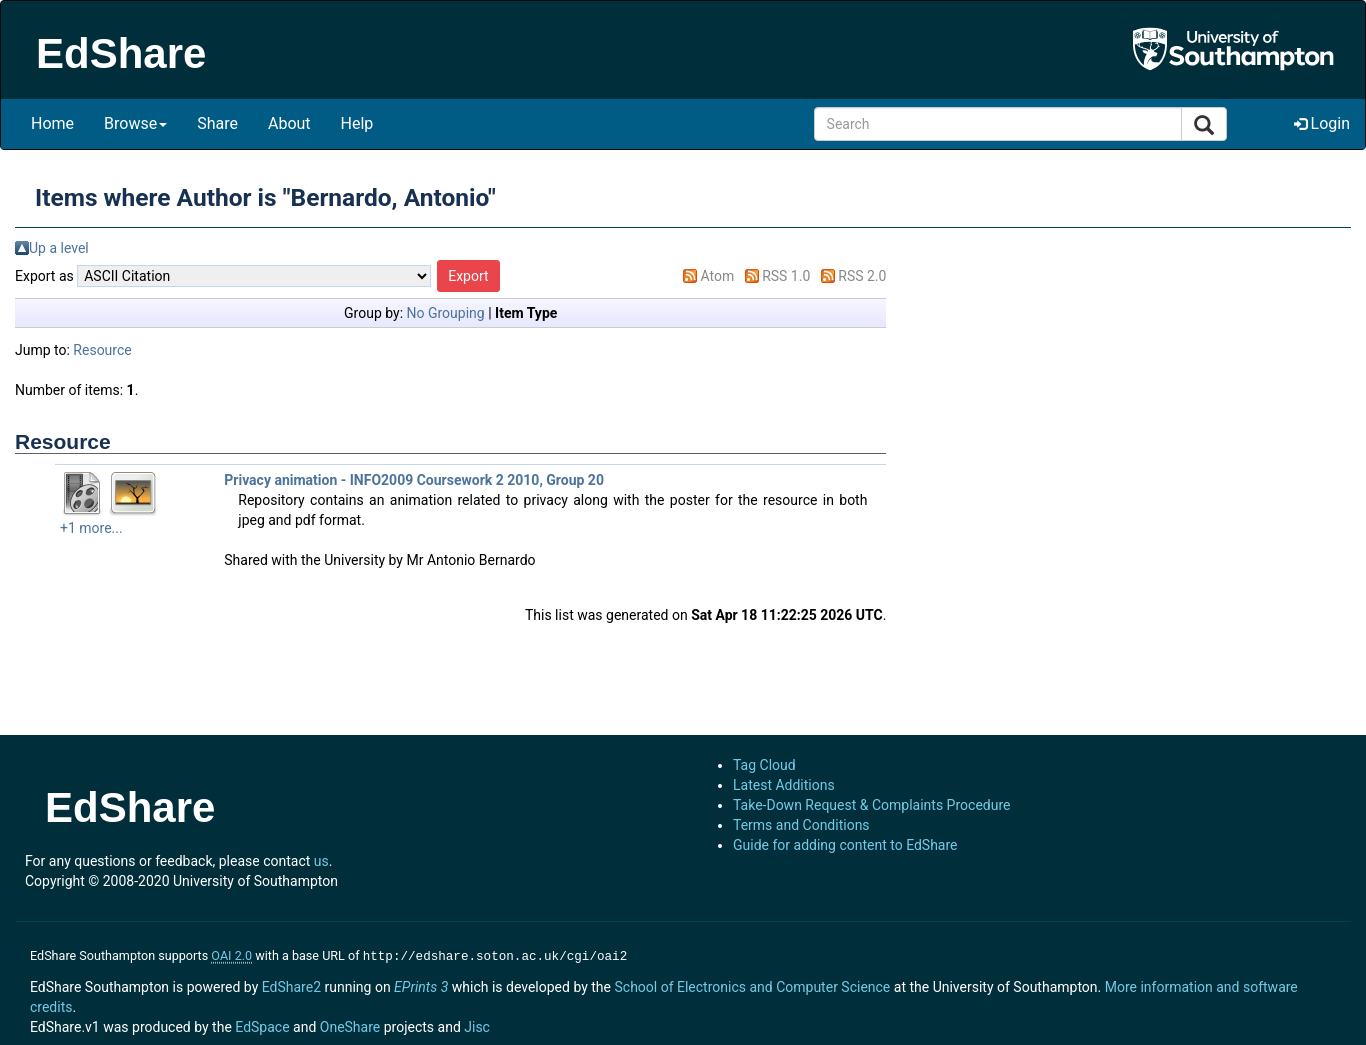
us (321, 861)
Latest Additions (784, 785)
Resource (102, 350)
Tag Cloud (764, 765)
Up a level (59, 248)
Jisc (477, 1025)
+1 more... (91, 528)
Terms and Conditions (801, 825)
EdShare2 (291, 985)
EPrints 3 (421, 985)
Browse (135, 123)
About (289, 123)
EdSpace (262, 1025)
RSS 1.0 (786, 276)
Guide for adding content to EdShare (845, 845)
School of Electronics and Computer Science (752, 985)
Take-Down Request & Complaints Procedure (871, 805)
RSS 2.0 (862, 276)
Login (1322, 123)
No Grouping (446, 313)
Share (217, 123)
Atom (717, 276)
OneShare (350, 1025)
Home (52, 123)
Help (357, 123)
